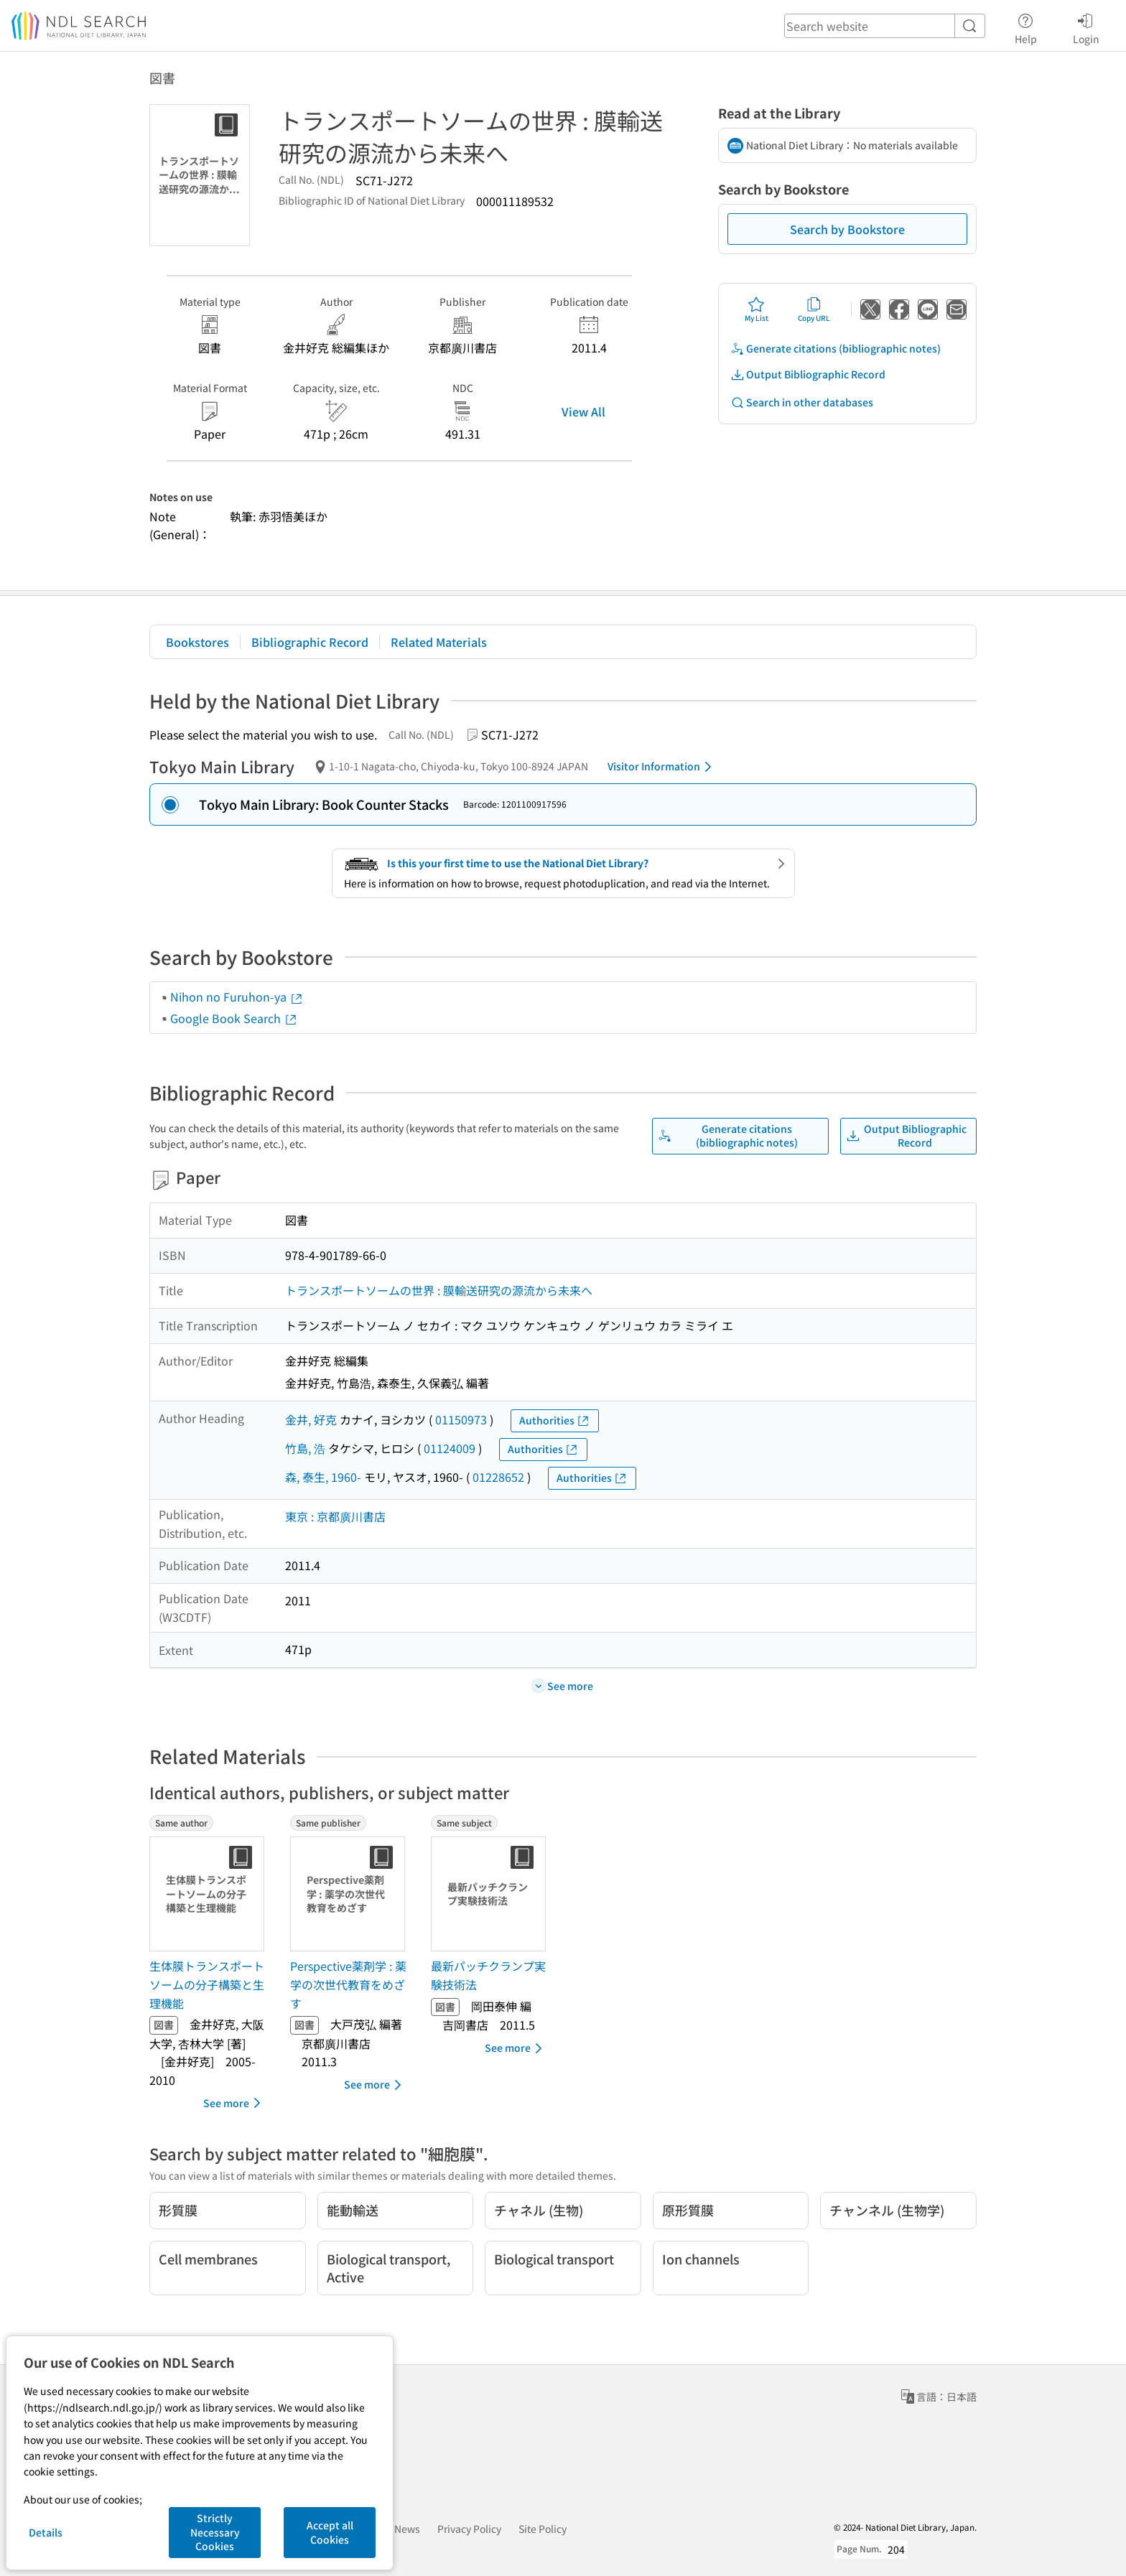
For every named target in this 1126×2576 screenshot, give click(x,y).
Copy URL (814, 309)
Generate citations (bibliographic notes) (835, 348)
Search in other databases (801, 402)
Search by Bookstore (847, 229)
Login (1086, 26)
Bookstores (197, 641)
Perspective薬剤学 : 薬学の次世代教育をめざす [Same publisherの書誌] (348, 1984)
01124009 (449, 1448)
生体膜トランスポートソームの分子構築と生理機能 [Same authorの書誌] (206, 1984)
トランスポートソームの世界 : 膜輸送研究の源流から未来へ (438, 1290)
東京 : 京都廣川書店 (335, 1516)
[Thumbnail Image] (209, 1894)
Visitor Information (662, 766)
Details (45, 2532)
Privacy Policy (469, 2528)
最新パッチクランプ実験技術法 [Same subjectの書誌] (488, 1975)
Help (1026, 26)
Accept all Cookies (330, 2532)
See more (234, 2102)
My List (756, 309)
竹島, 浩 (305, 1448)
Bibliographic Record (309, 641)
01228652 (498, 1476)
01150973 (461, 1419)
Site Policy (542, 2528)
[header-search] (884, 26)
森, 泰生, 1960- (323, 1476)
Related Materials (439, 641)
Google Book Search (234, 1018)
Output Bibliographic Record (807, 374)
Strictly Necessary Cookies (215, 2532)
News (407, 2528)
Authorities (554, 1420)
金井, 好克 (311, 1419)
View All (583, 411)
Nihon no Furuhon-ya (237, 996)
